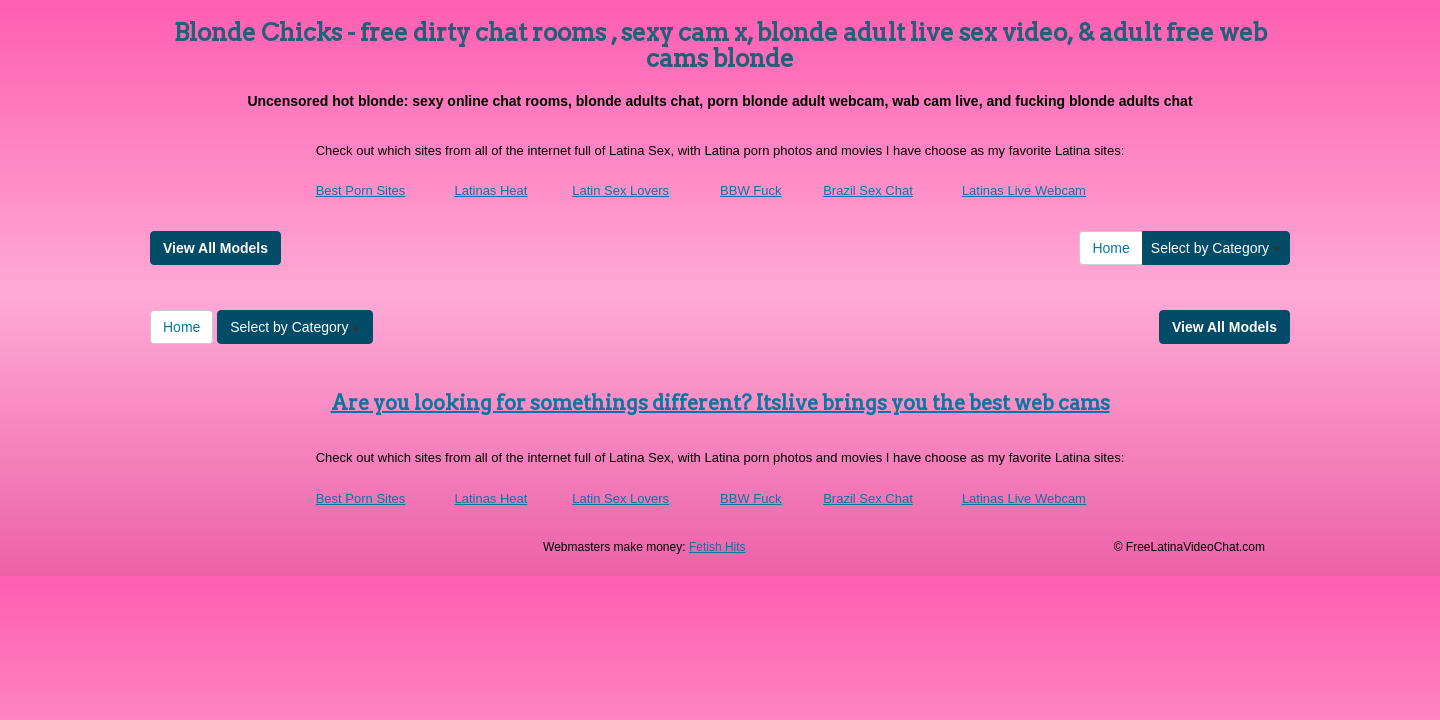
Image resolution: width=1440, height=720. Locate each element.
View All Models (215, 248)
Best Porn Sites (361, 190)
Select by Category (1216, 248)
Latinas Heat (490, 190)
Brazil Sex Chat (868, 190)
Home (1110, 248)
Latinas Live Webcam (1024, 190)
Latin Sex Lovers (620, 190)
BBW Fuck (750, 190)
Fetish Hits (717, 547)
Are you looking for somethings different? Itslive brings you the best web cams (720, 403)
